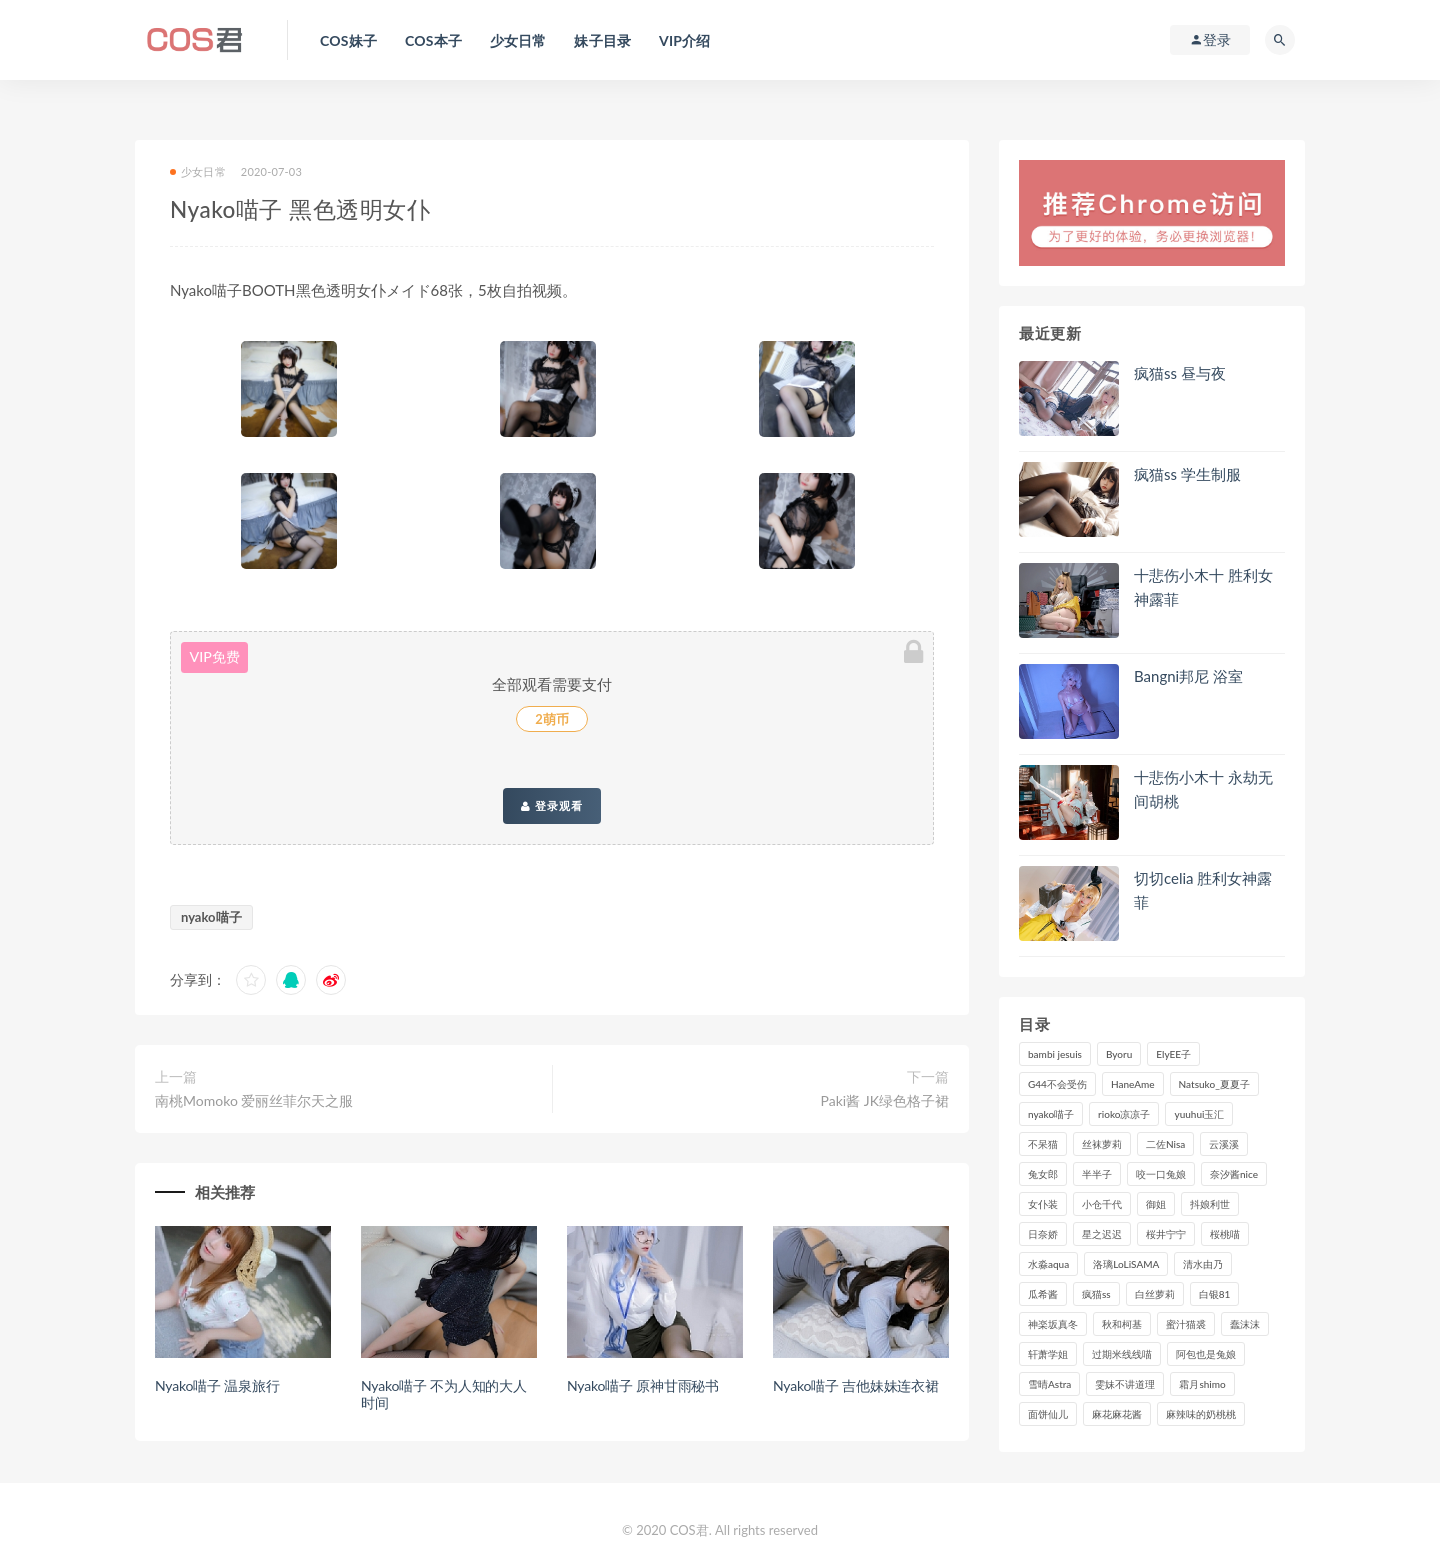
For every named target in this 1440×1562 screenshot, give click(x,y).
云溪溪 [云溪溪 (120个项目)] (1224, 1144)
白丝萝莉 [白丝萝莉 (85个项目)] (1155, 1294)
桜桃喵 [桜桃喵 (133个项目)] (1225, 1234)
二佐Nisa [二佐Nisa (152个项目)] (1165, 1144)
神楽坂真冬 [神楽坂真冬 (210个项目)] (1053, 1324)
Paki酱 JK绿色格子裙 (885, 1100)
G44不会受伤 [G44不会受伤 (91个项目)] (1057, 1084)
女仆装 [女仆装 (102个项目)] (1043, 1204)
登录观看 (552, 806)
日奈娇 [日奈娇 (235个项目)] (1043, 1234)
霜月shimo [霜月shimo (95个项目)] (1202, 1384)
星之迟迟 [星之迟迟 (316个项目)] (1102, 1234)
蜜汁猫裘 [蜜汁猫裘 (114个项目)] (1186, 1324)
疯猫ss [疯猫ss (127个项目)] (1096, 1294)
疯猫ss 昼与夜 (1180, 373)
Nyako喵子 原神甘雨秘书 (643, 1385)
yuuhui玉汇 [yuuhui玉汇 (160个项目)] (1199, 1114)
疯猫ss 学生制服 (1187, 474)
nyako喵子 (211, 917)
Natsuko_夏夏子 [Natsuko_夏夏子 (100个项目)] (1214, 1084)
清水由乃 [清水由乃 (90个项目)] (1203, 1264)
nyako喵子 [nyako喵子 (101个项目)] (1051, 1114)
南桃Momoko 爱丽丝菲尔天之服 (254, 1100)
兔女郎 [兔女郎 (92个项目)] (1043, 1174)
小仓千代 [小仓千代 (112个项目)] (1102, 1204)
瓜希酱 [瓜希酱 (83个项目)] (1043, 1294)
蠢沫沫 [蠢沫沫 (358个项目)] (1245, 1324)
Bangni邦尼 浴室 (1188, 676)
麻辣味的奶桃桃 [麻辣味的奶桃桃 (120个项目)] (1201, 1414)
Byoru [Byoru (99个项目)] (1119, 1054)
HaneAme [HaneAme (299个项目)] (1133, 1084)
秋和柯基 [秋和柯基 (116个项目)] (1122, 1324)
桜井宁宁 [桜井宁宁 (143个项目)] (1166, 1234)
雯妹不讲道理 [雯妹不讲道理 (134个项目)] (1125, 1384)
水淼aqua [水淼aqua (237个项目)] (1048, 1264)
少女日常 (198, 171)
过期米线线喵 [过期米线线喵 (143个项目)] (1122, 1354)
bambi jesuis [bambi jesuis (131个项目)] (1055, 1054)
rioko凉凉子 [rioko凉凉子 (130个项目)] (1124, 1114)
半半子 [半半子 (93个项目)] (1097, 1174)
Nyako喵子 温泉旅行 (217, 1385)
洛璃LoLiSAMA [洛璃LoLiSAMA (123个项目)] (1126, 1264)
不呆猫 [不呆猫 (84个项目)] (1043, 1144)
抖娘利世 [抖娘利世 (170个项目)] (1210, 1204)
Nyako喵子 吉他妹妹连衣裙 (856, 1385)
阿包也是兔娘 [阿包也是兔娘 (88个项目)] (1206, 1354)
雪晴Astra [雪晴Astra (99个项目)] (1049, 1384)
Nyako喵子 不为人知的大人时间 (444, 1394)
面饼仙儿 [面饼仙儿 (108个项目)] (1048, 1414)
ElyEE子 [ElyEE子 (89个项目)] (1173, 1054)
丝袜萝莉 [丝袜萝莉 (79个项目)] (1102, 1144)
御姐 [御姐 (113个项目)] (1156, 1204)
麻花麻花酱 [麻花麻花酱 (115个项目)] (1117, 1414)
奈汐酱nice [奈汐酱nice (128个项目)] (1234, 1174)
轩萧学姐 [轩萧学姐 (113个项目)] (1048, 1354)
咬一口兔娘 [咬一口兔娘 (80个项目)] (1161, 1174)
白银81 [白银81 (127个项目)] (1215, 1294)
